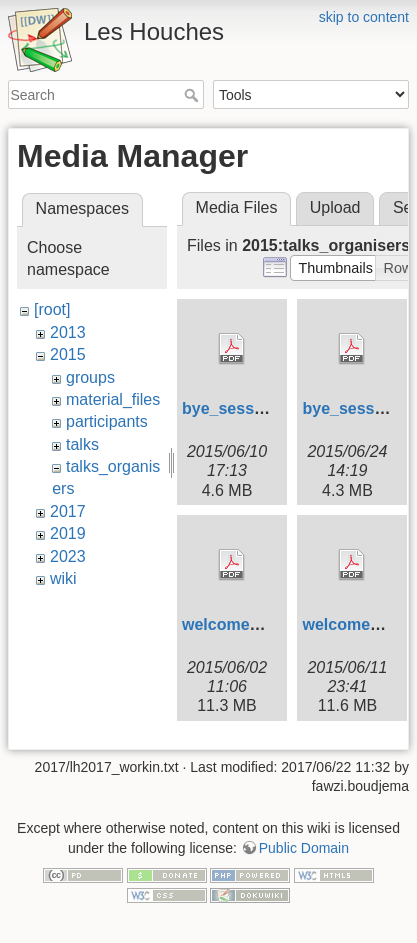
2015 (68, 354)
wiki (63, 578)
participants (107, 421)
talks (82, 444)
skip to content (364, 17)
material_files (113, 399)
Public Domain (304, 844)
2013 (68, 332)
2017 (68, 511)
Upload (335, 207)
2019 (68, 533)
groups (90, 377)
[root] (52, 309)
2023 (68, 556)
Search (193, 95)
